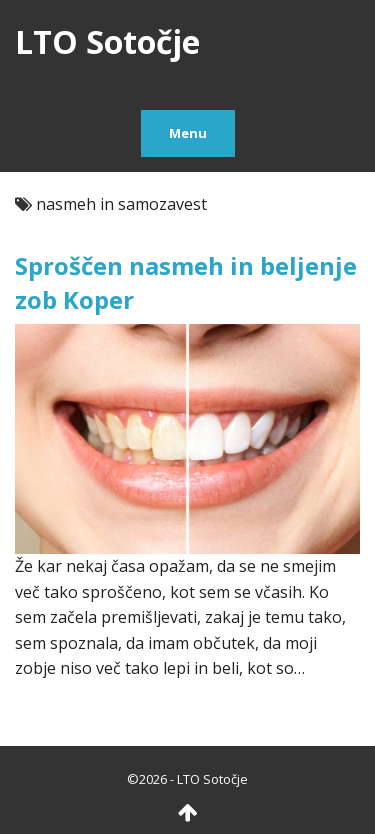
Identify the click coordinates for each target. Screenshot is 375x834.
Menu (188, 133)
